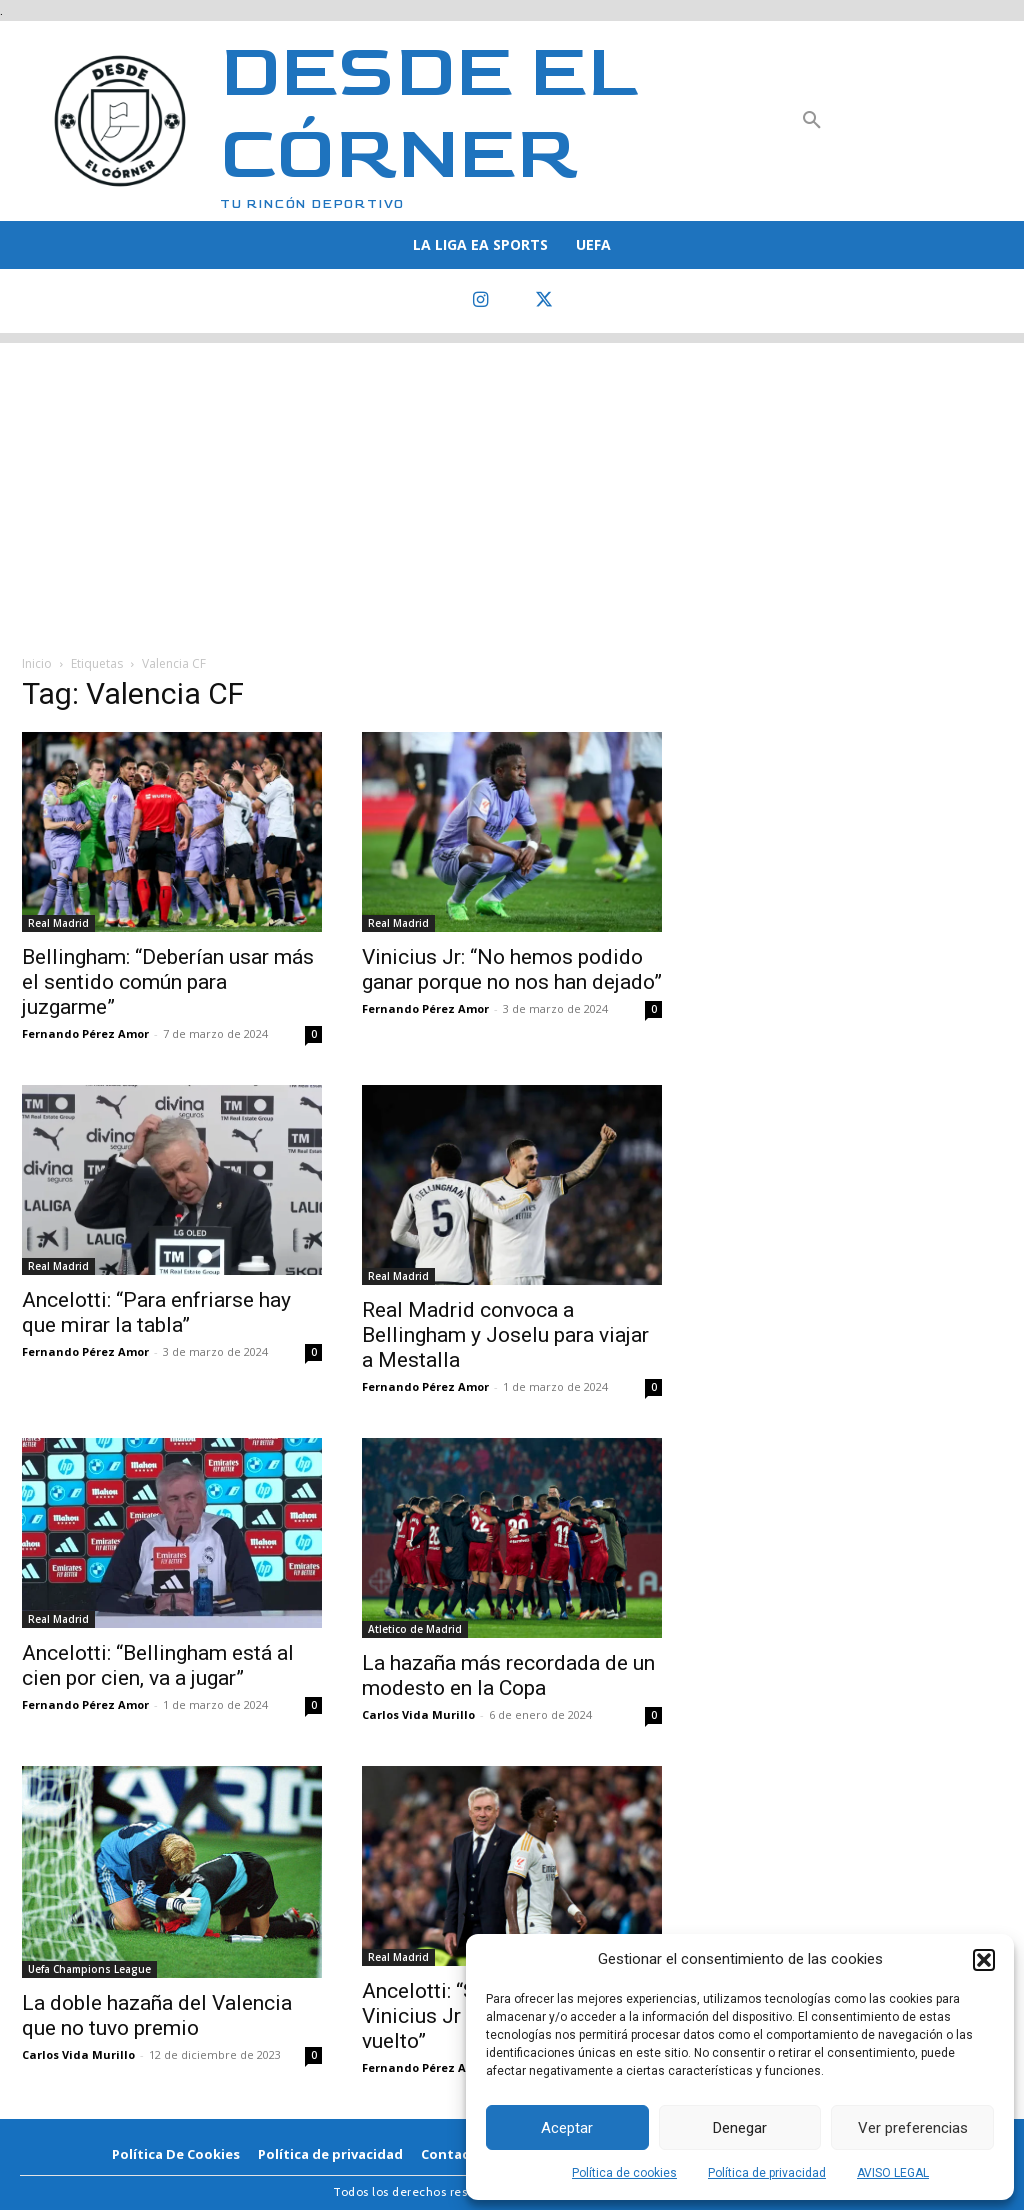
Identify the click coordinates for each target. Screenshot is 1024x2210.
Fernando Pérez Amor (85, 1033)
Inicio (37, 663)
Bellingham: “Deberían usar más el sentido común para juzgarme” (168, 982)
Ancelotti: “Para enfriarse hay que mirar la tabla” (156, 1312)
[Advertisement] (512, 483)
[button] (984, 1960)
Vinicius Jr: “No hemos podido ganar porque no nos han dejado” (512, 969)
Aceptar (567, 2128)
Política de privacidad (767, 2173)
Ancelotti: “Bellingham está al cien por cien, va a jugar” (158, 1665)
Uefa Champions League (89, 1969)
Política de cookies (624, 2173)
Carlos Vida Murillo (418, 1714)
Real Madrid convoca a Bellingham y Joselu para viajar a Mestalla (505, 1335)
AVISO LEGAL (893, 2173)
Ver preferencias (913, 2128)
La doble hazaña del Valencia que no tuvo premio (157, 2015)
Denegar (740, 2128)
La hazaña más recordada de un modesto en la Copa (508, 1675)
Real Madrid (58, 923)
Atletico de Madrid (415, 1629)
